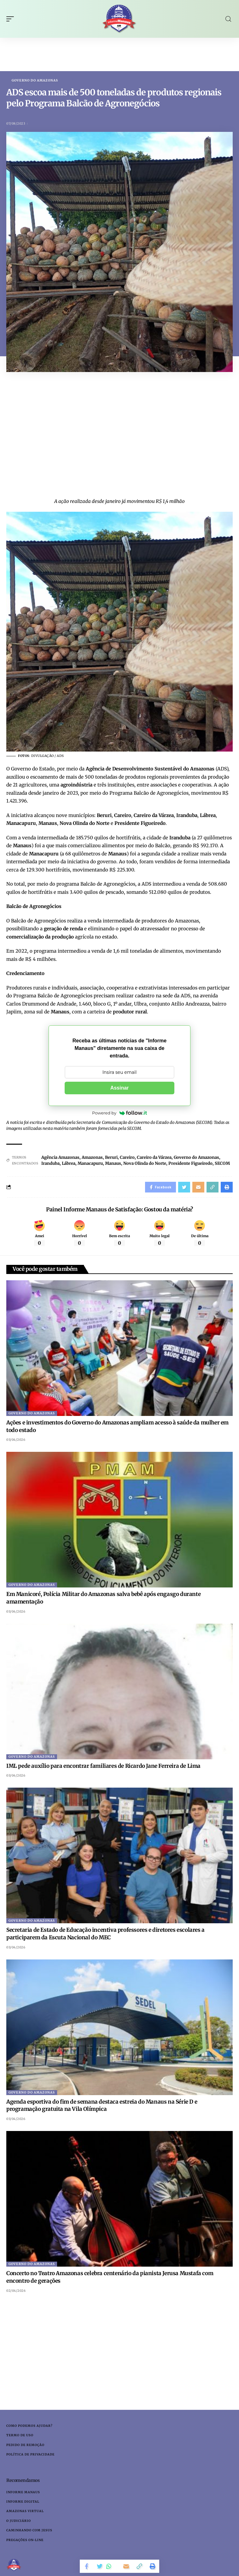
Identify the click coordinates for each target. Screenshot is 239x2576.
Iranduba (50, 1163)
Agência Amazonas (60, 1157)
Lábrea (68, 1163)
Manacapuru (90, 1163)
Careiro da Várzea (154, 1157)
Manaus (113, 1163)
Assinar (119, 1088)
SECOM (222, 1163)
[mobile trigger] (11, 18)
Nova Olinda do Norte (144, 1163)
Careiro (127, 1157)
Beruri (111, 1157)
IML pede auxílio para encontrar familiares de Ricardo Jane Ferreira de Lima (103, 1765)
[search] (228, 19)
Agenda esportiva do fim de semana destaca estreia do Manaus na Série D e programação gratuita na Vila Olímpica (101, 2105)
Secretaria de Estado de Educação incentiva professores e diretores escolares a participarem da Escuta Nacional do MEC (105, 1933)
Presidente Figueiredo (190, 1163)
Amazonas (92, 1157)
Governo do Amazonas (35, 80)
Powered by (119, 1112)
